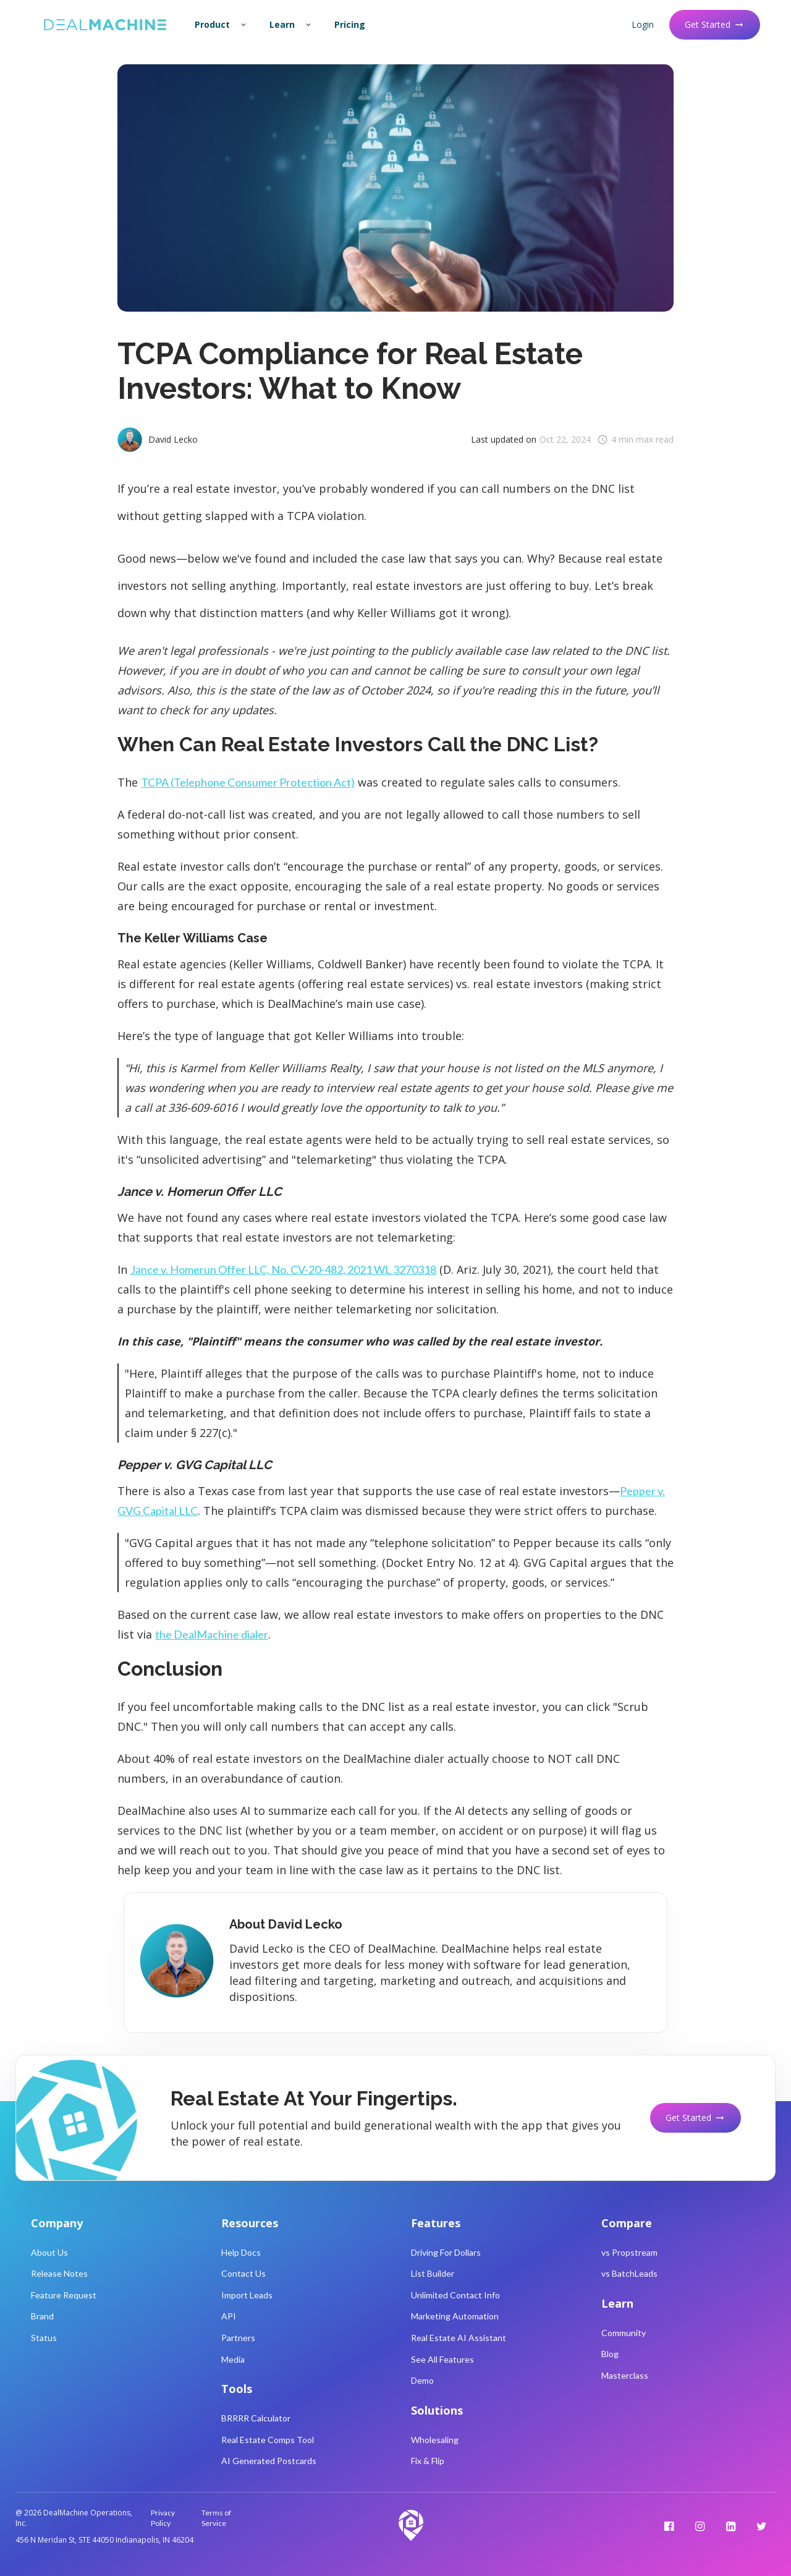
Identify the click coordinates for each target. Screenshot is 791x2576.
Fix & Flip (427, 2460)
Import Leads (247, 2295)
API (228, 2316)
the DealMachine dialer (211, 1634)
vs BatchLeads (629, 2273)
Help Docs (241, 2252)
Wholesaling (435, 2439)
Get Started (715, 24)
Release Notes (59, 2273)
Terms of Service (216, 2518)
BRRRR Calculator (255, 2418)
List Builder (432, 2273)
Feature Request (63, 2295)
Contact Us (243, 2273)
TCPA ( (248, 782)
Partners (238, 2337)
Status (44, 2337)
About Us (49, 2252)
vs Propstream (629, 2252)
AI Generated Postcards (268, 2460)
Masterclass (624, 2375)
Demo (422, 2380)
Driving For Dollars (446, 2252)
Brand (42, 2316)
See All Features (442, 2359)
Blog (610, 2353)
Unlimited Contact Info (455, 2295)
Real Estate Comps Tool (267, 2439)
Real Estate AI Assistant (458, 2337)
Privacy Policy (163, 2518)
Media (233, 2359)
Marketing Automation (455, 2316)
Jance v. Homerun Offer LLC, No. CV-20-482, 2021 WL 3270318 (283, 1269)
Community (623, 2332)
